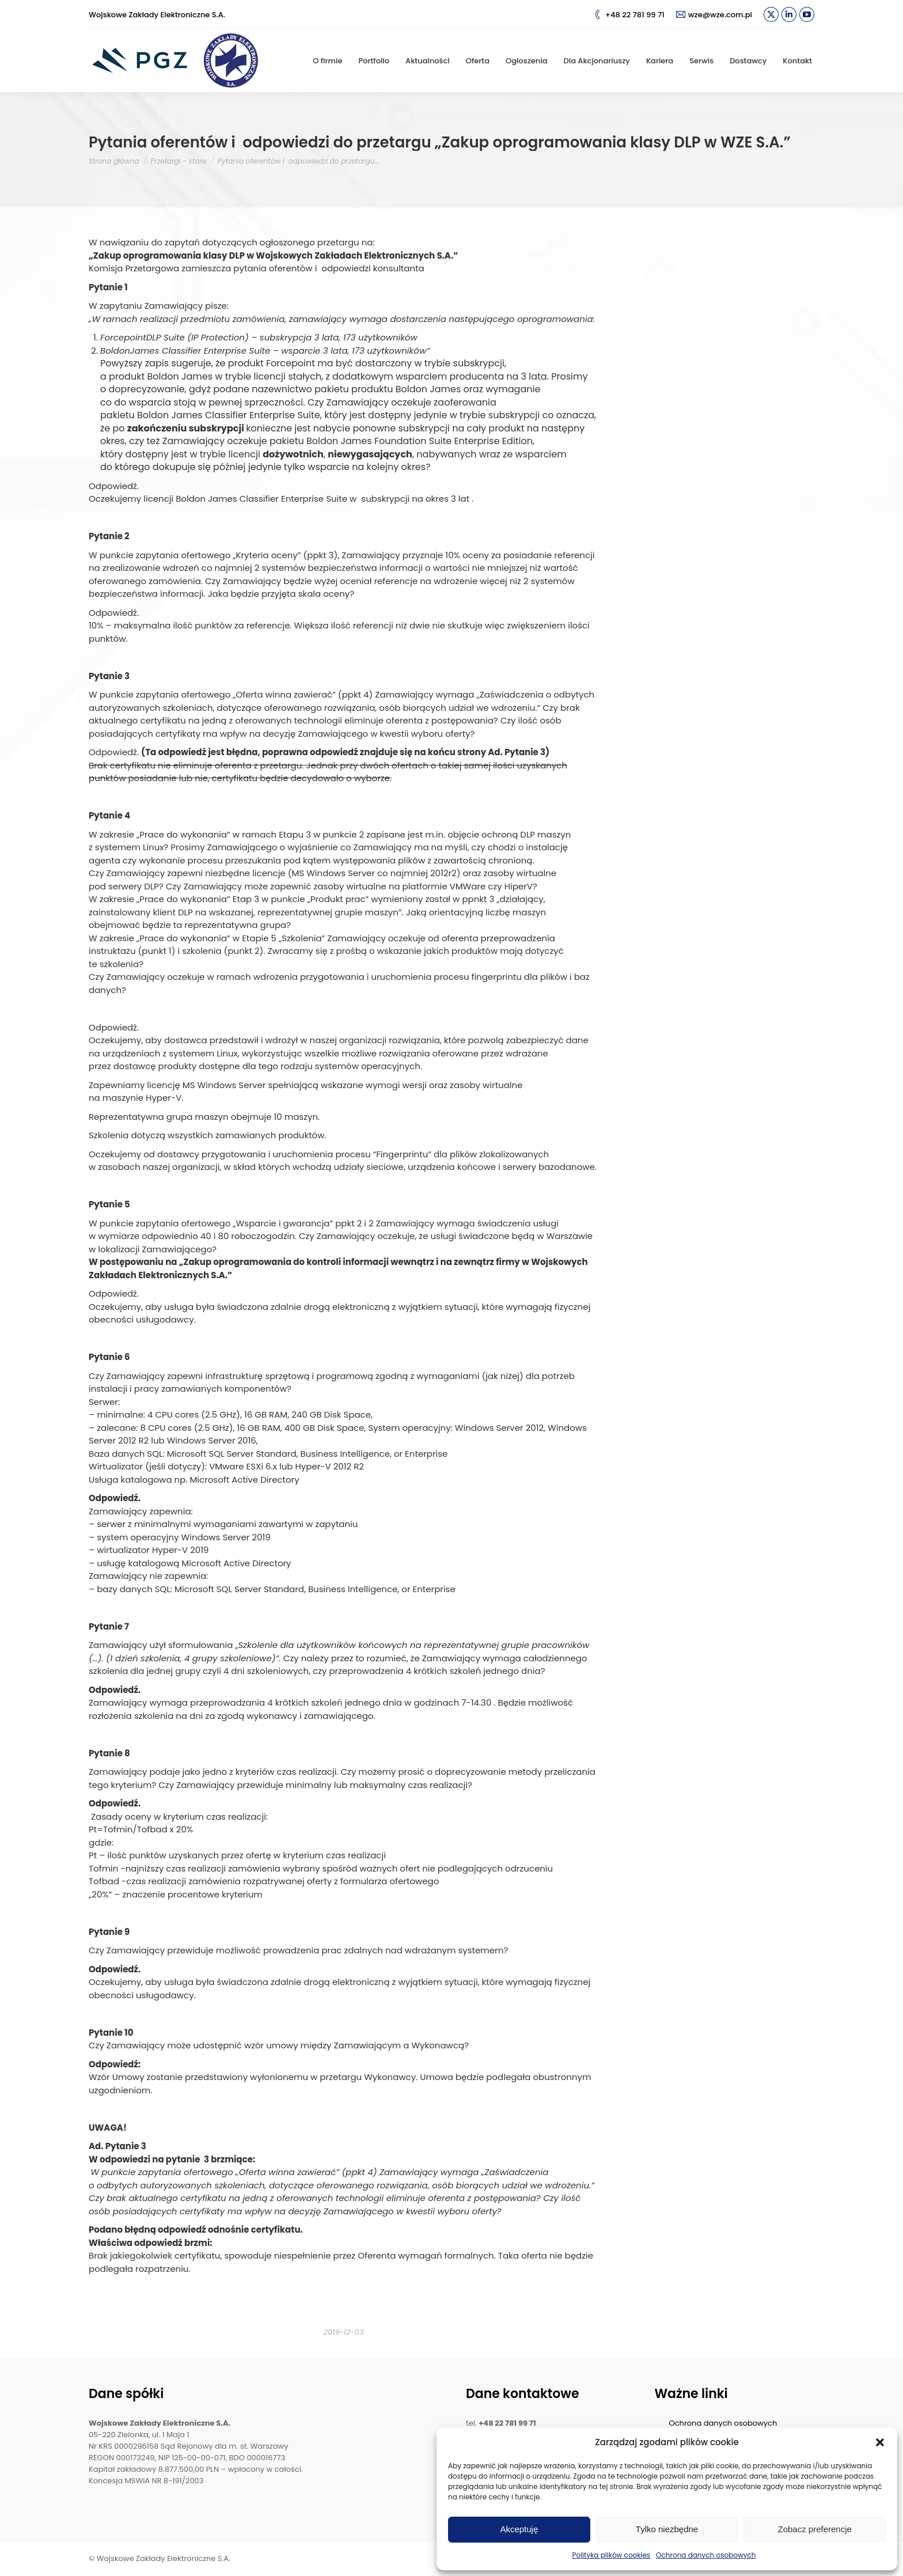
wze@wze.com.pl (714, 14)
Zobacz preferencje (814, 2529)
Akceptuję (519, 2529)
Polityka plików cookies (611, 2555)
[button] (880, 2442)
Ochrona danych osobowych (706, 2555)
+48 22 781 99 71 (629, 14)
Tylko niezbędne (667, 2529)
